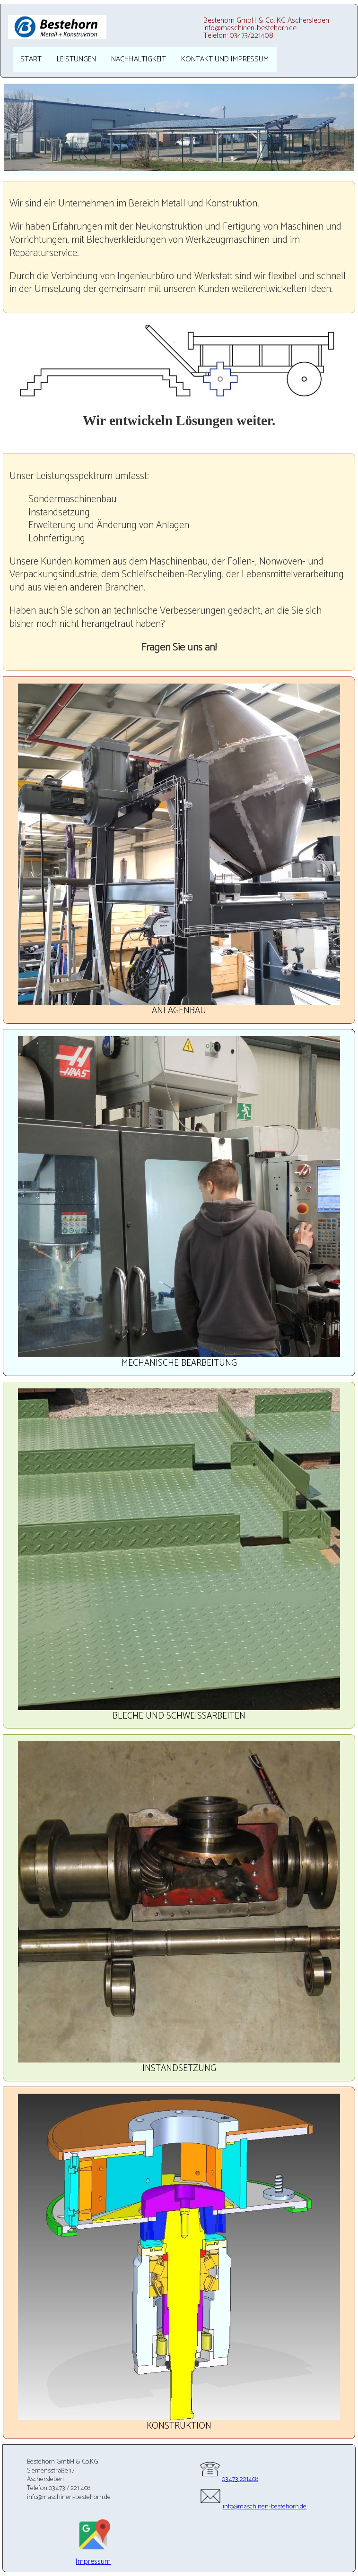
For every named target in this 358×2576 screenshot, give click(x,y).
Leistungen (76, 59)
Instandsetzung (179, 2068)
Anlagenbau (179, 1011)
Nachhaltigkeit (138, 59)
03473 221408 (228, 2479)
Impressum (93, 2561)
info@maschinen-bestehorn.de (252, 2506)
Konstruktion (179, 2426)
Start (31, 59)
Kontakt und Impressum (225, 59)
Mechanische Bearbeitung (179, 1363)
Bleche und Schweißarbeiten (179, 1716)
